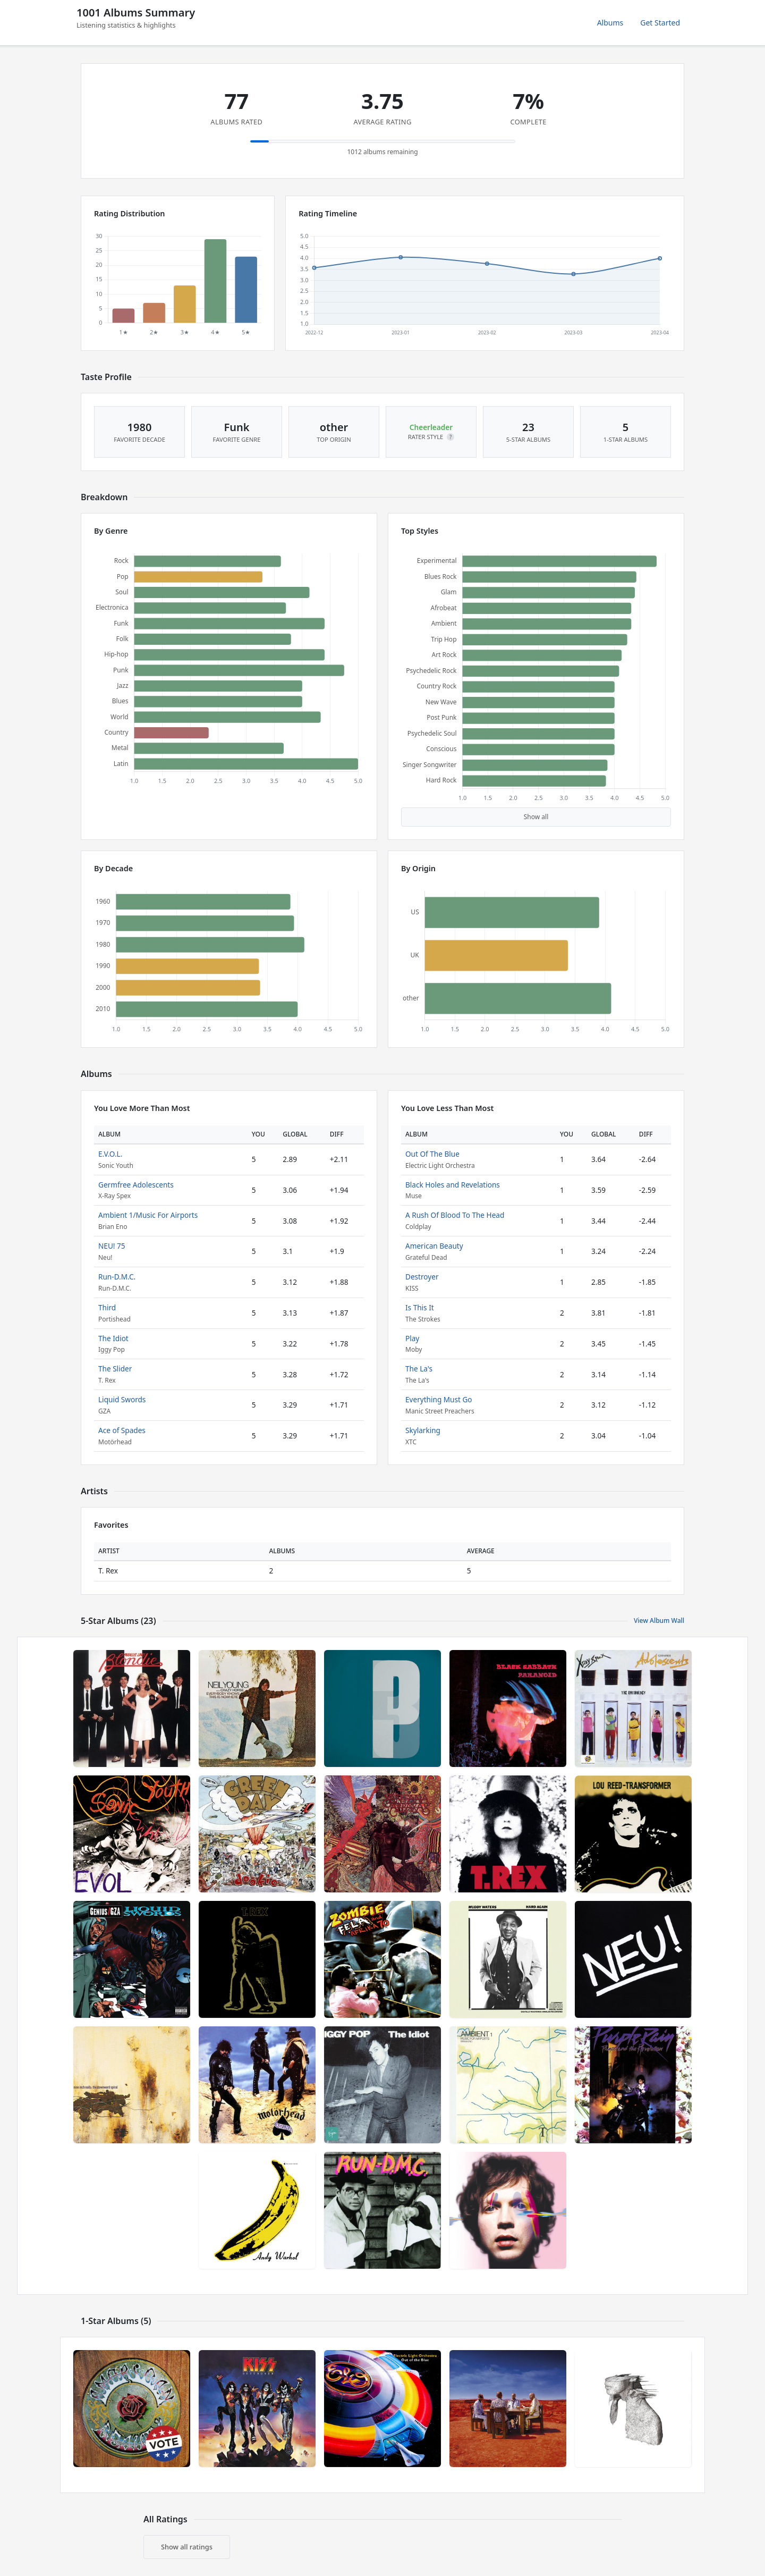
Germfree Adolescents (136, 1185)
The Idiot (113, 1338)
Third (107, 1307)
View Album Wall (659, 1620)
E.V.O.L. (110, 1154)
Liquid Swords (122, 1399)
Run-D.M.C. (116, 1277)
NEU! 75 (111, 1246)
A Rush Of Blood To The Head (454, 1215)
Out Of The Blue (432, 1154)
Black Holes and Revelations (452, 1185)
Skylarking (422, 1430)
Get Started (660, 23)
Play (412, 1338)
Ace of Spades (122, 1430)
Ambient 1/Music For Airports (148, 1215)
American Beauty (434, 1246)
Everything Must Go (438, 1399)
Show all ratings (186, 2547)
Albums (610, 23)
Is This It (419, 1307)
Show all (536, 816)
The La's (418, 1368)
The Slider (115, 1368)
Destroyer (422, 1277)
